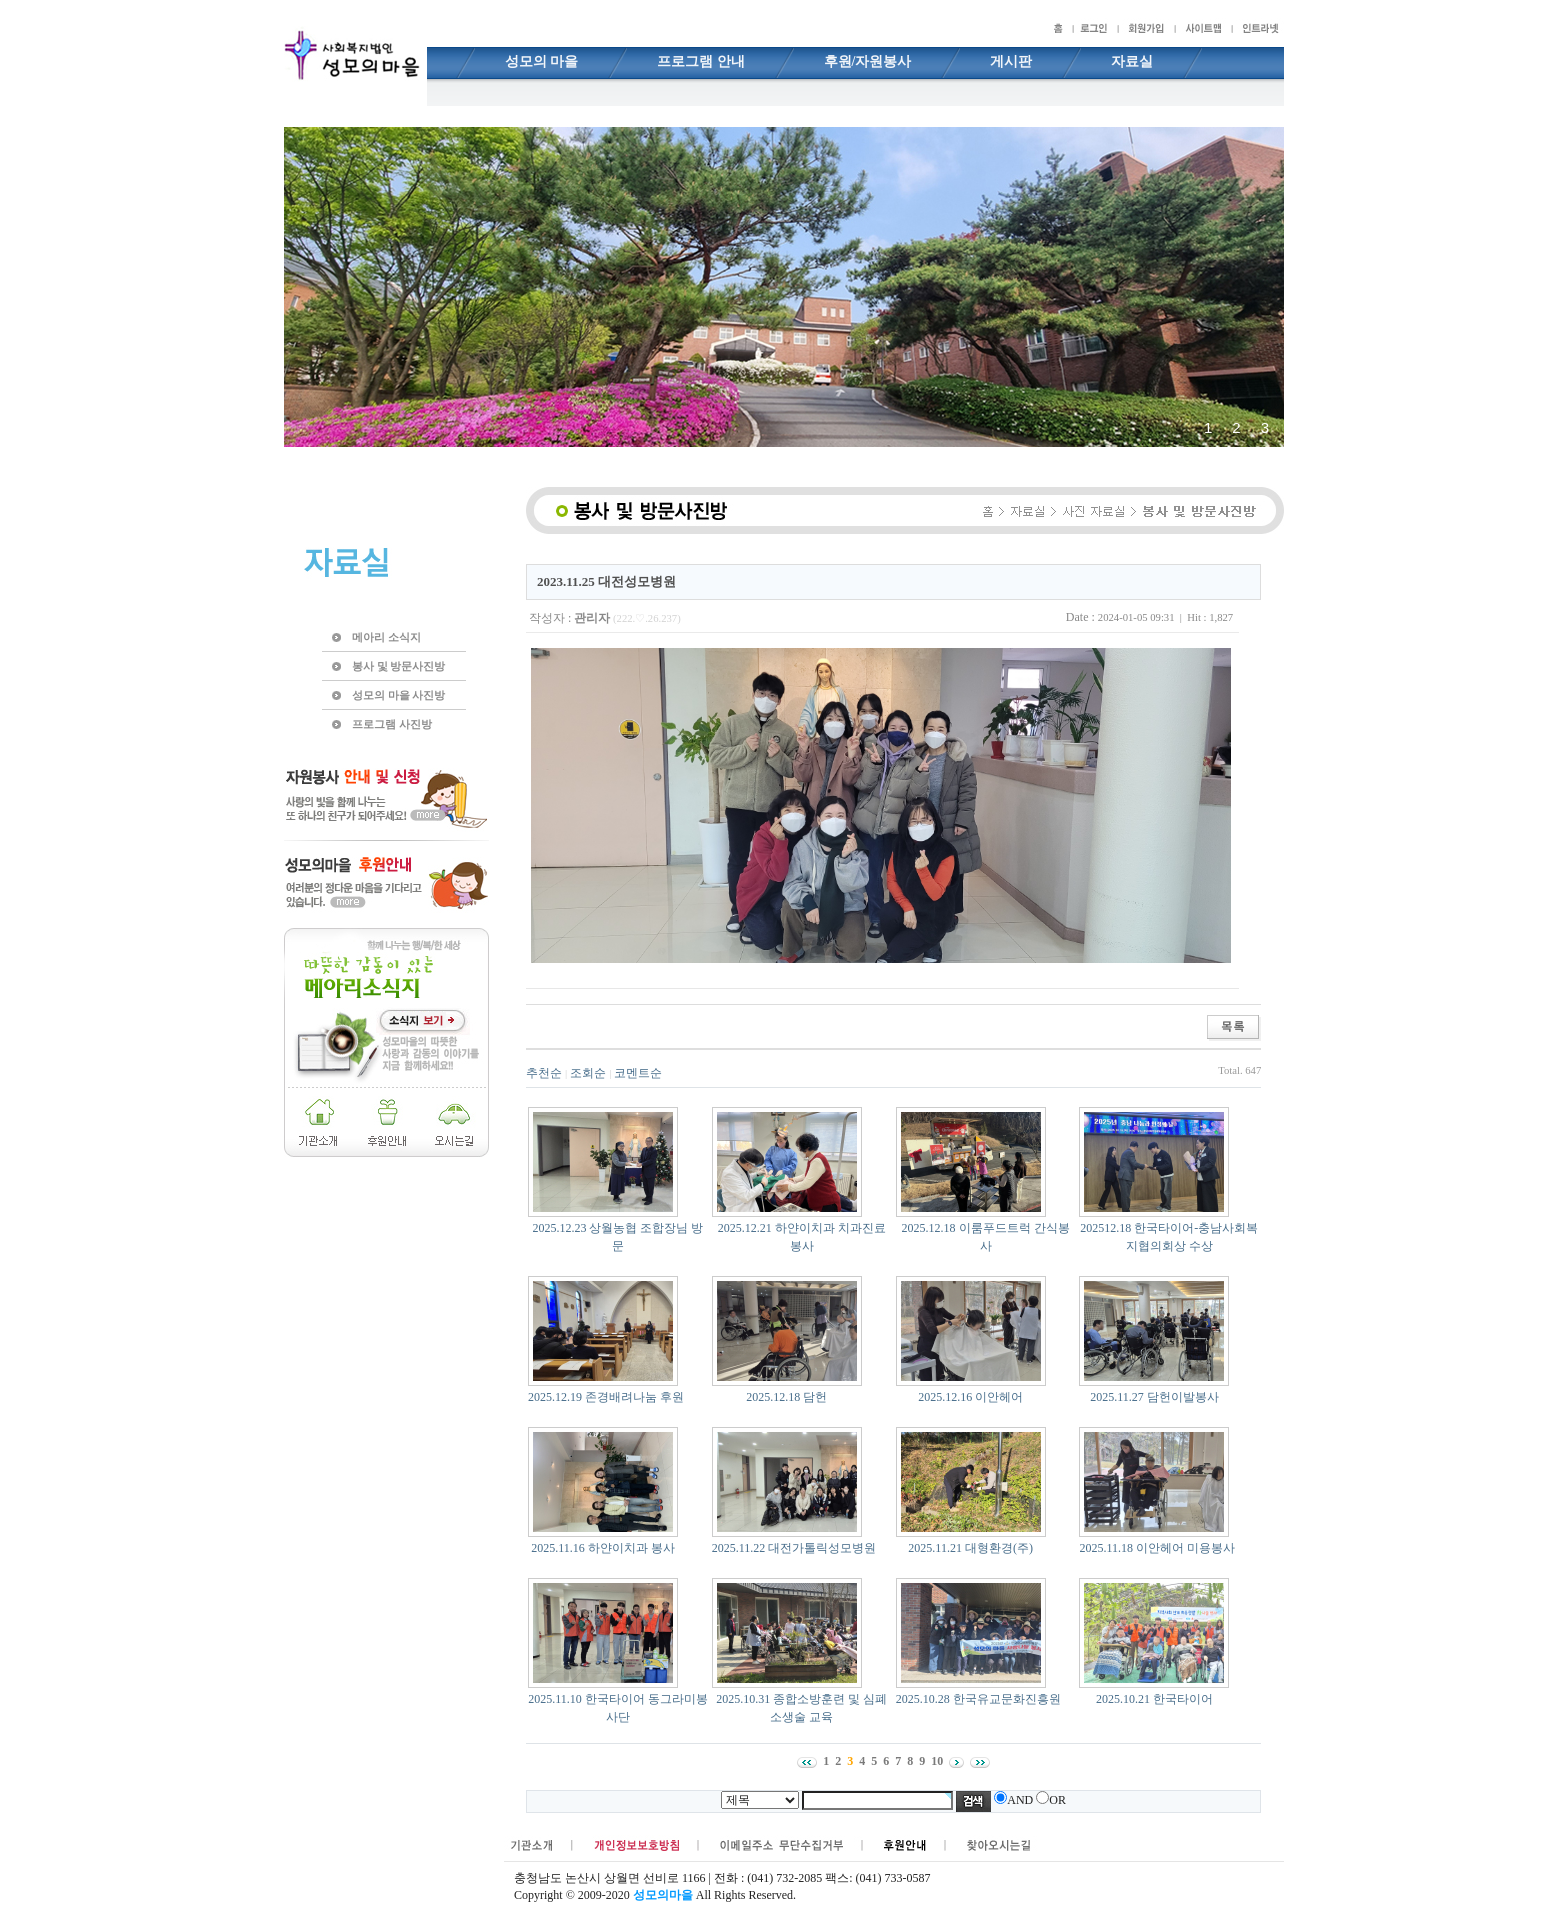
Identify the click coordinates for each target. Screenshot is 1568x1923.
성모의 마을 (542, 61)
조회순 (588, 1073)
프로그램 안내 (701, 61)
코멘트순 (638, 1073)
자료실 (1132, 61)
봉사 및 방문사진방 (398, 666)
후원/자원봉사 (868, 61)
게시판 (1011, 61)
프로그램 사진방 (392, 724)
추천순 (544, 1073)
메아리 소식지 (386, 637)
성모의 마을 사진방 (398, 695)
